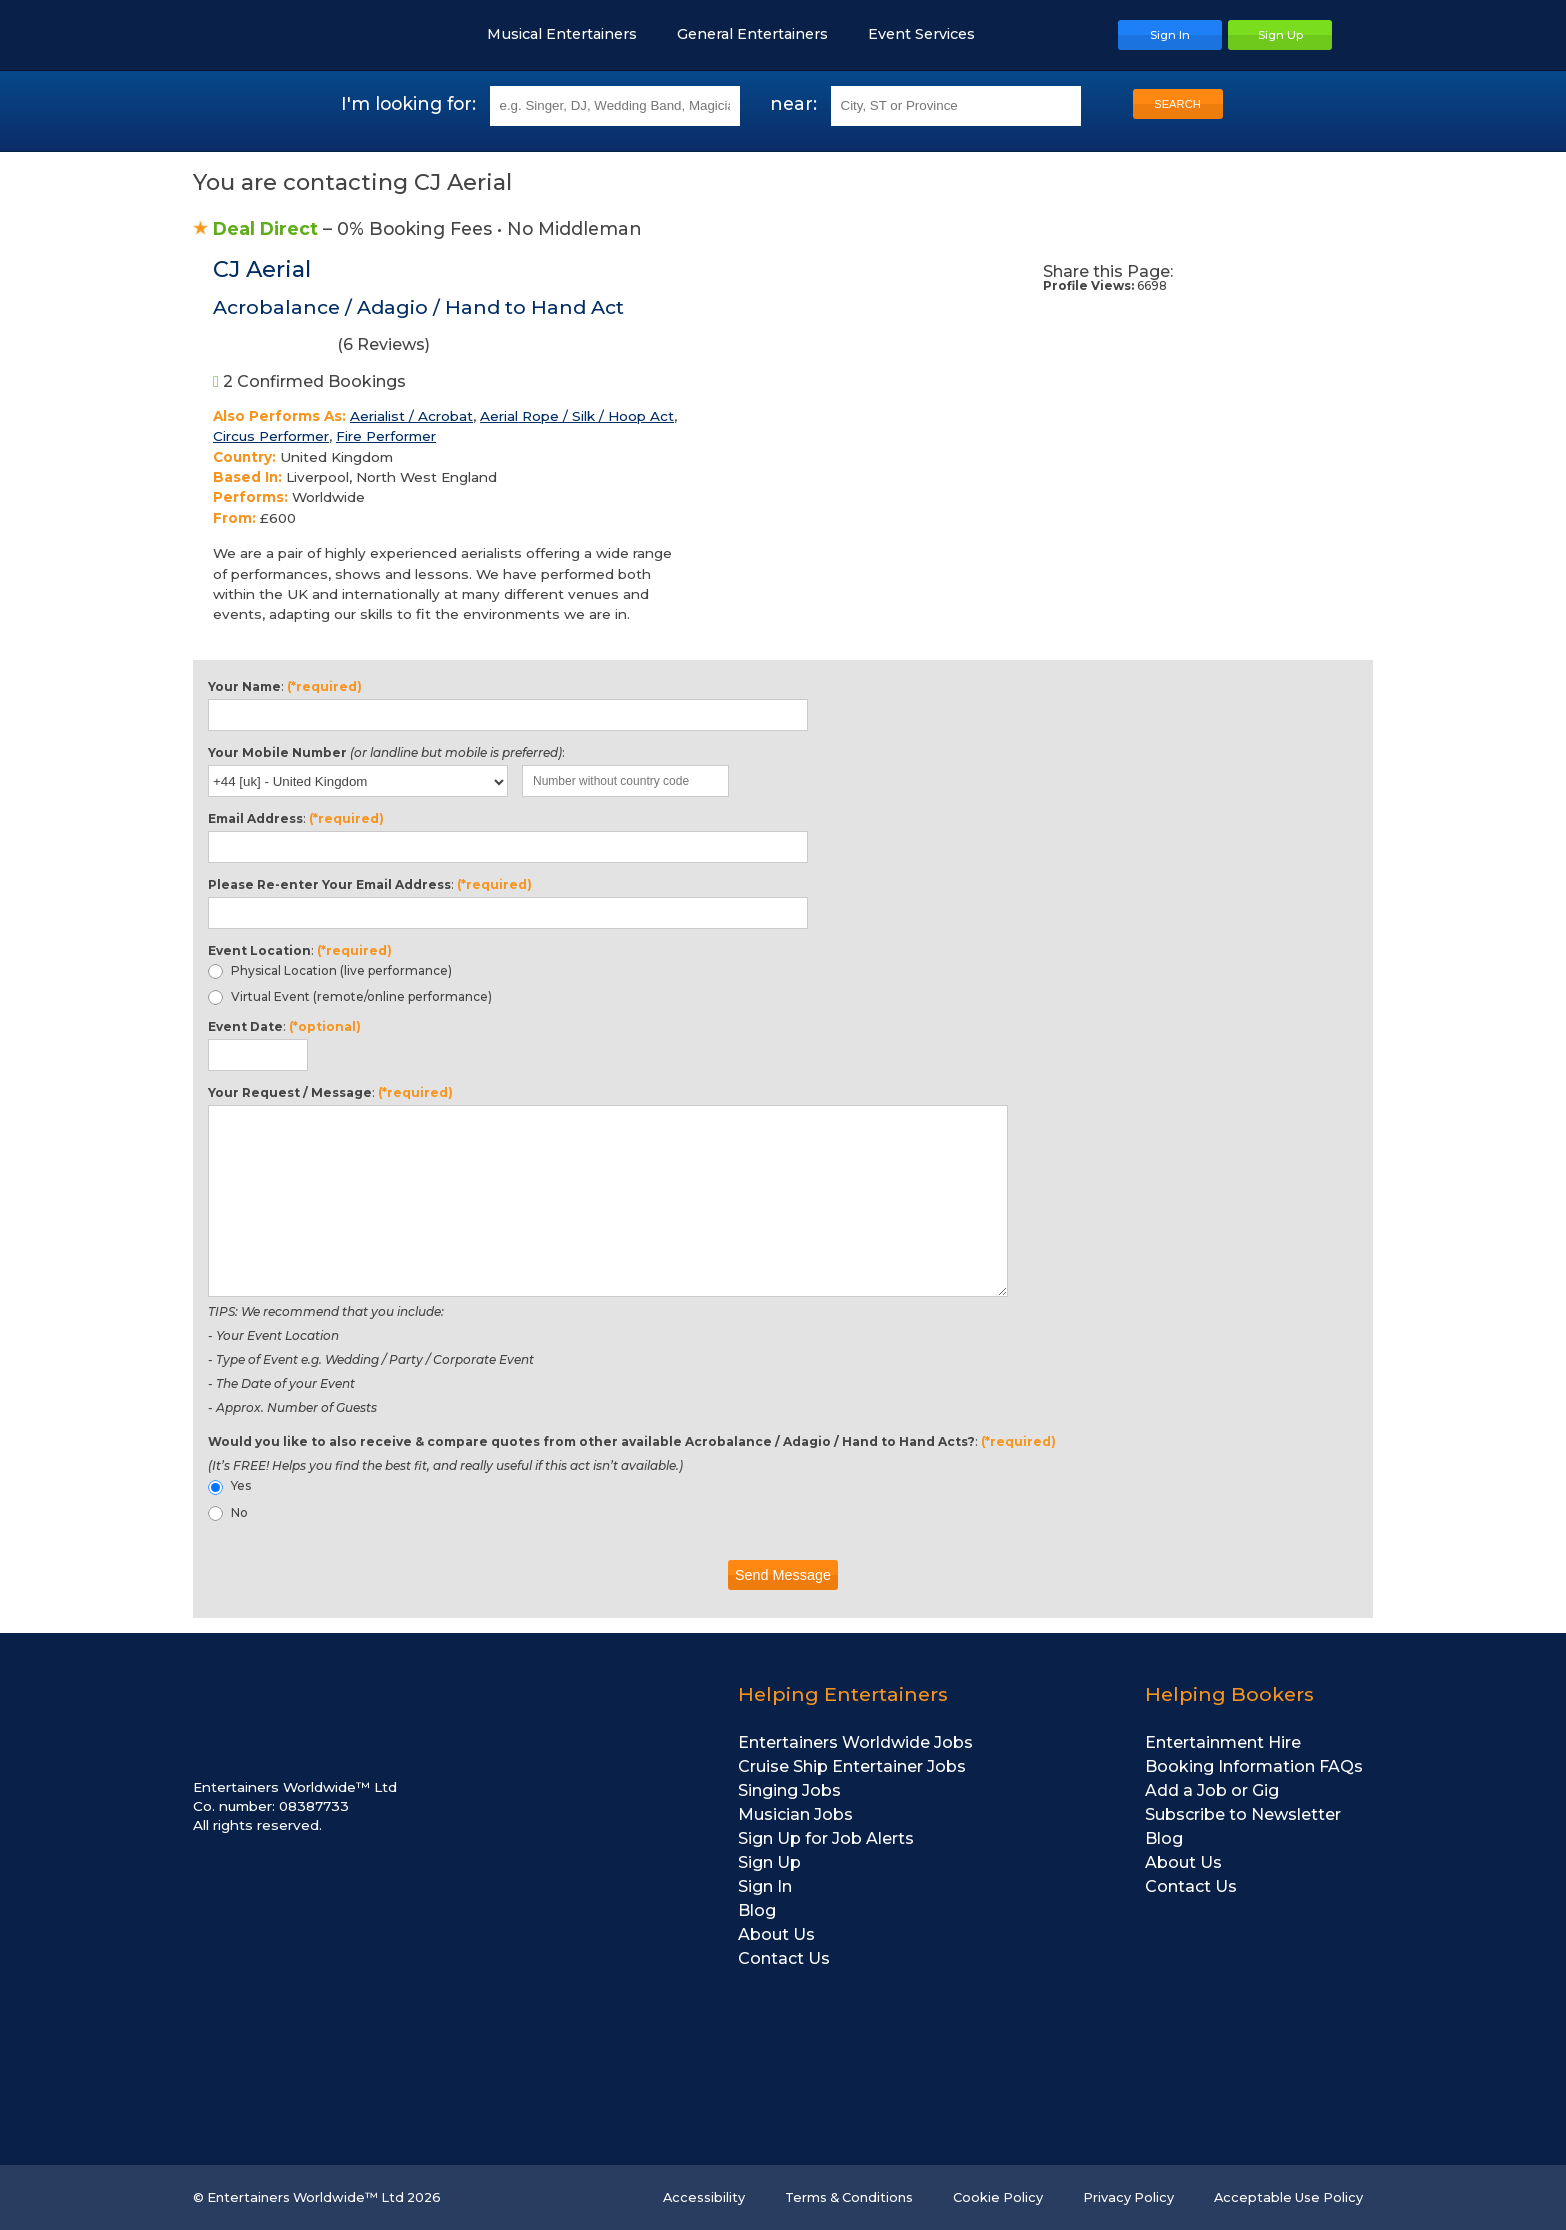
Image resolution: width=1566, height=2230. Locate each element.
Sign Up (769, 1862)
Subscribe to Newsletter (1243, 1814)
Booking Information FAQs (1254, 1766)
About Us (776, 1934)
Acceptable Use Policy (1288, 2197)
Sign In (765, 1886)
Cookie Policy (998, 2197)
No (228, 1513)
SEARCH (1177, 104)
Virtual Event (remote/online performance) (350, 997)
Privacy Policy (1128, 2197)
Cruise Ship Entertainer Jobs (852, 1766)
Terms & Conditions (849, 2197)
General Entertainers (762, 34)
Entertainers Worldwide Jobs (855, 1742)
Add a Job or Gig (1212, 1790)
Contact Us (784, 1958)
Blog (757, 1910)
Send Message (783, 1575)
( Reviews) (321, 348)
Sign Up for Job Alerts (826, 1838)
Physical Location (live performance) (330, 971)
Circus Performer (271, 436)
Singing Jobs (789, 1790)
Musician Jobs (795, 1814)
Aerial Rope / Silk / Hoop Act (577, 416)
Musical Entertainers (572, 34)
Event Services (931, 34)
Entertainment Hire (1223, 1742)
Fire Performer (386, 436)
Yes (229, 1486)
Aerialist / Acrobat (411, 416)
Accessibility (704, 2197)
